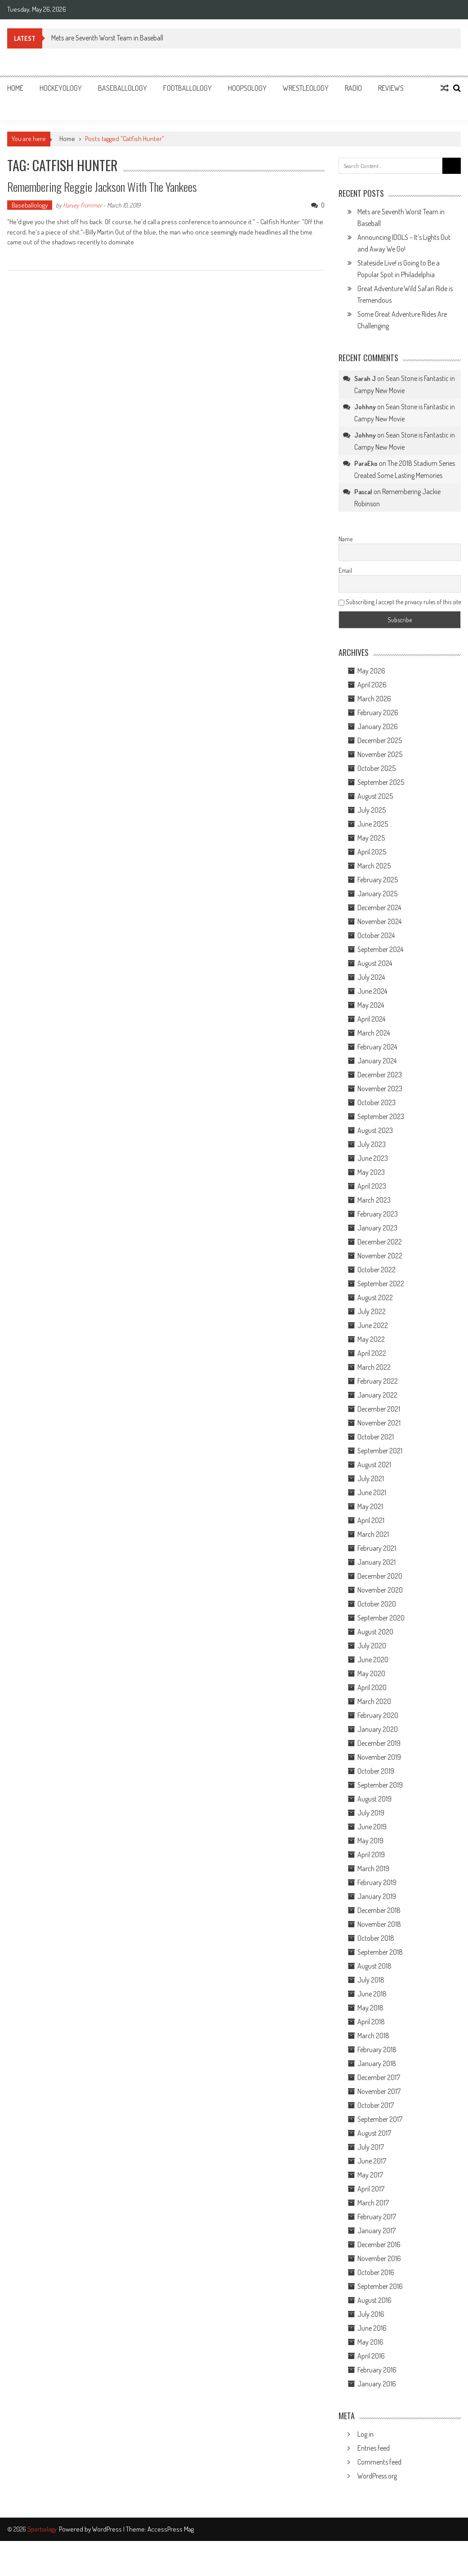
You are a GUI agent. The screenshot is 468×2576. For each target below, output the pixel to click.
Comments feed (379, 2461)
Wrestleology (306, 88)
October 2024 (376, 935)
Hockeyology (61, 88)
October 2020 (376, 1603)
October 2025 (376, 768)
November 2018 (379, 1924)
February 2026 (377, 712)
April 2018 (371, 2021)
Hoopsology (247, 88)
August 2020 (375, 1631)
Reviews (391, 88)
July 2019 (370, 1812)
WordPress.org (377, 2475)
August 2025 (375, 796)
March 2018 (373, 2035)
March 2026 (374, 698)
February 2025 (377, 879)
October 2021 (375, 1436)
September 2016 (380, 2286)
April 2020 (372, 1687)
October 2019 (375, 1770)
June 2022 (372, 1325)
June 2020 (372, 1659)
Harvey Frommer (82, 205)
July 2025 (371, 810)
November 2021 (379, 1422)
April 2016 (371, 2355)
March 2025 (374, 865)
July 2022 (371, 1311)
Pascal (363, 491)
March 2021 (373, 1534)
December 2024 (379, 907)
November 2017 (379, 2091)
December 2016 (379, 2244)
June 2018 (372, 1993)
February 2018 (377, 2049)
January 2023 (377, 1227)
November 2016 (379, 2258)
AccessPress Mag (170, 2529)
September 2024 (380, 949)
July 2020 (371, 1645)
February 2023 (377, 1213)
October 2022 (376, 1269)
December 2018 (379, 1910)
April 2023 (371, 1186)
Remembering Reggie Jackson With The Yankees (102, 186)
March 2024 (373, 1032)
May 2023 (371, 1172)
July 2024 (371, 977)
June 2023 (372, 1158)
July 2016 (370, 2314)
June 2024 (372, 991)
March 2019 (373, 1868)
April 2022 (371, 1353)
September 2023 (380, 1116)
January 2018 (376, 2063)
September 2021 (379, 1450)
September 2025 (380, 782)
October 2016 (375, 2272)
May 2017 (370, 2174)
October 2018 (375, 1938)
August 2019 (374, 1798)
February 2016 (377, 2369)
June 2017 (371, 2160)
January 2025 (377, 893)
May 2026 (371, 670)
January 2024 (377, 1060)
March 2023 (374, 1199)
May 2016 (370, 2341)
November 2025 (379, 754)
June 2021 (371, 1492)
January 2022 (377, 1394)
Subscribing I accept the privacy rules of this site (400, 602)
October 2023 (376, 1102)
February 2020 (377, 1715)
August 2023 (375, 1130)
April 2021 (370, 1520)
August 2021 (374, 1464)
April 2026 (372, 684)
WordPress (107, 2529)
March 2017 (373, 2202)
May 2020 (371, 1673)
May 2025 (371, 837)
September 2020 (381, 1617)
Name (345, 539)
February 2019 (377, 1882)
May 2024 (370, 1004)
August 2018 (374, 1965)
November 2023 (379, 1088)
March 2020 (374, 1701)
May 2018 (370, 2007)
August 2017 (374, 2133)
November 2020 (380, 1589)
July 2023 (371, 1144)
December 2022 (379, 1241)
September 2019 (380, 1784)
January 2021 (376, 1562)
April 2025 (371, 851)
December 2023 (379, 1074)
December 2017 (378, 2077)
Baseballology (122, 88)
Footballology (187, 88)
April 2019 (371, 1854)
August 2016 (374, 2300)
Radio (353, 88)
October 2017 (375, 2105)
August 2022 (375, 1297)
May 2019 (370, 1840)
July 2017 (370, 2146)
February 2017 (376, 2216)
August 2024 (374, 963)
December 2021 (378, 1408)
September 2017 (379, 2119)
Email (345, 570)
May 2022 (371, 1339)
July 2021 (370, 1478)
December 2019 (379, 1743)
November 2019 (379, 1757)
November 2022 (379, 1255)
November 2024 (379, 921)
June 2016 (372, 2328)
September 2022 (380, 1283)
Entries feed (373, 2447)
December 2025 (379, 740)
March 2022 (374, 1367)
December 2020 (379, 1575)
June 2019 (372, 1826)
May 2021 (370, 1506)
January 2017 (376, 2230)
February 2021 (376, 1548)
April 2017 (370, 2188)
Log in (365, 2434)
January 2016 (376, 2383)
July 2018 (370, 1979)
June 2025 (372, 823)
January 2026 (377, 726)
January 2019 (376, 1896)
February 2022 (377, 1381)
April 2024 (371, 1018)
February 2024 (377, 1046)
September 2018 (380, 1951)
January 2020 (377, 1729)
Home (15, 88)
